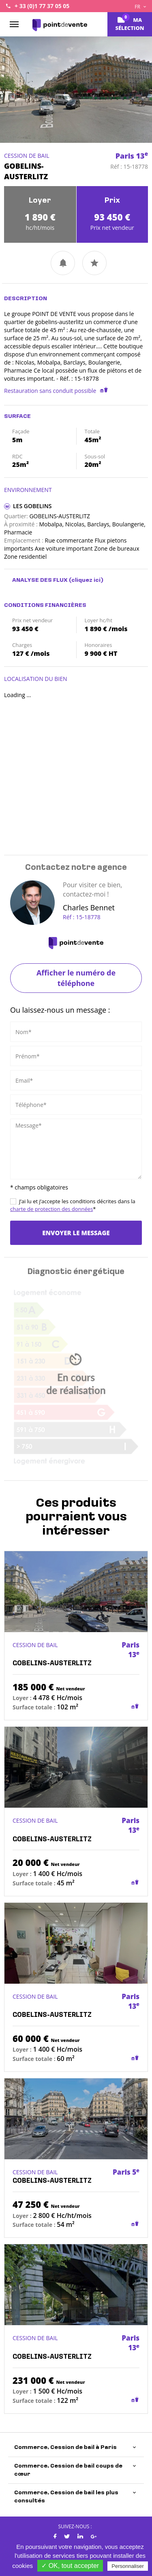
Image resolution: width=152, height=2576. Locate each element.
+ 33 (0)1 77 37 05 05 (42, 6)
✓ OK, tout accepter (70, 2565)
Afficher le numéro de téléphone (76, 978)
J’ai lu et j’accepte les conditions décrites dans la (72, 1205)
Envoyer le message (75, 1233)
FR (140, 6)
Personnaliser (127, 2566)
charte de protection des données (51, 1209)
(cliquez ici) (86, 580)
